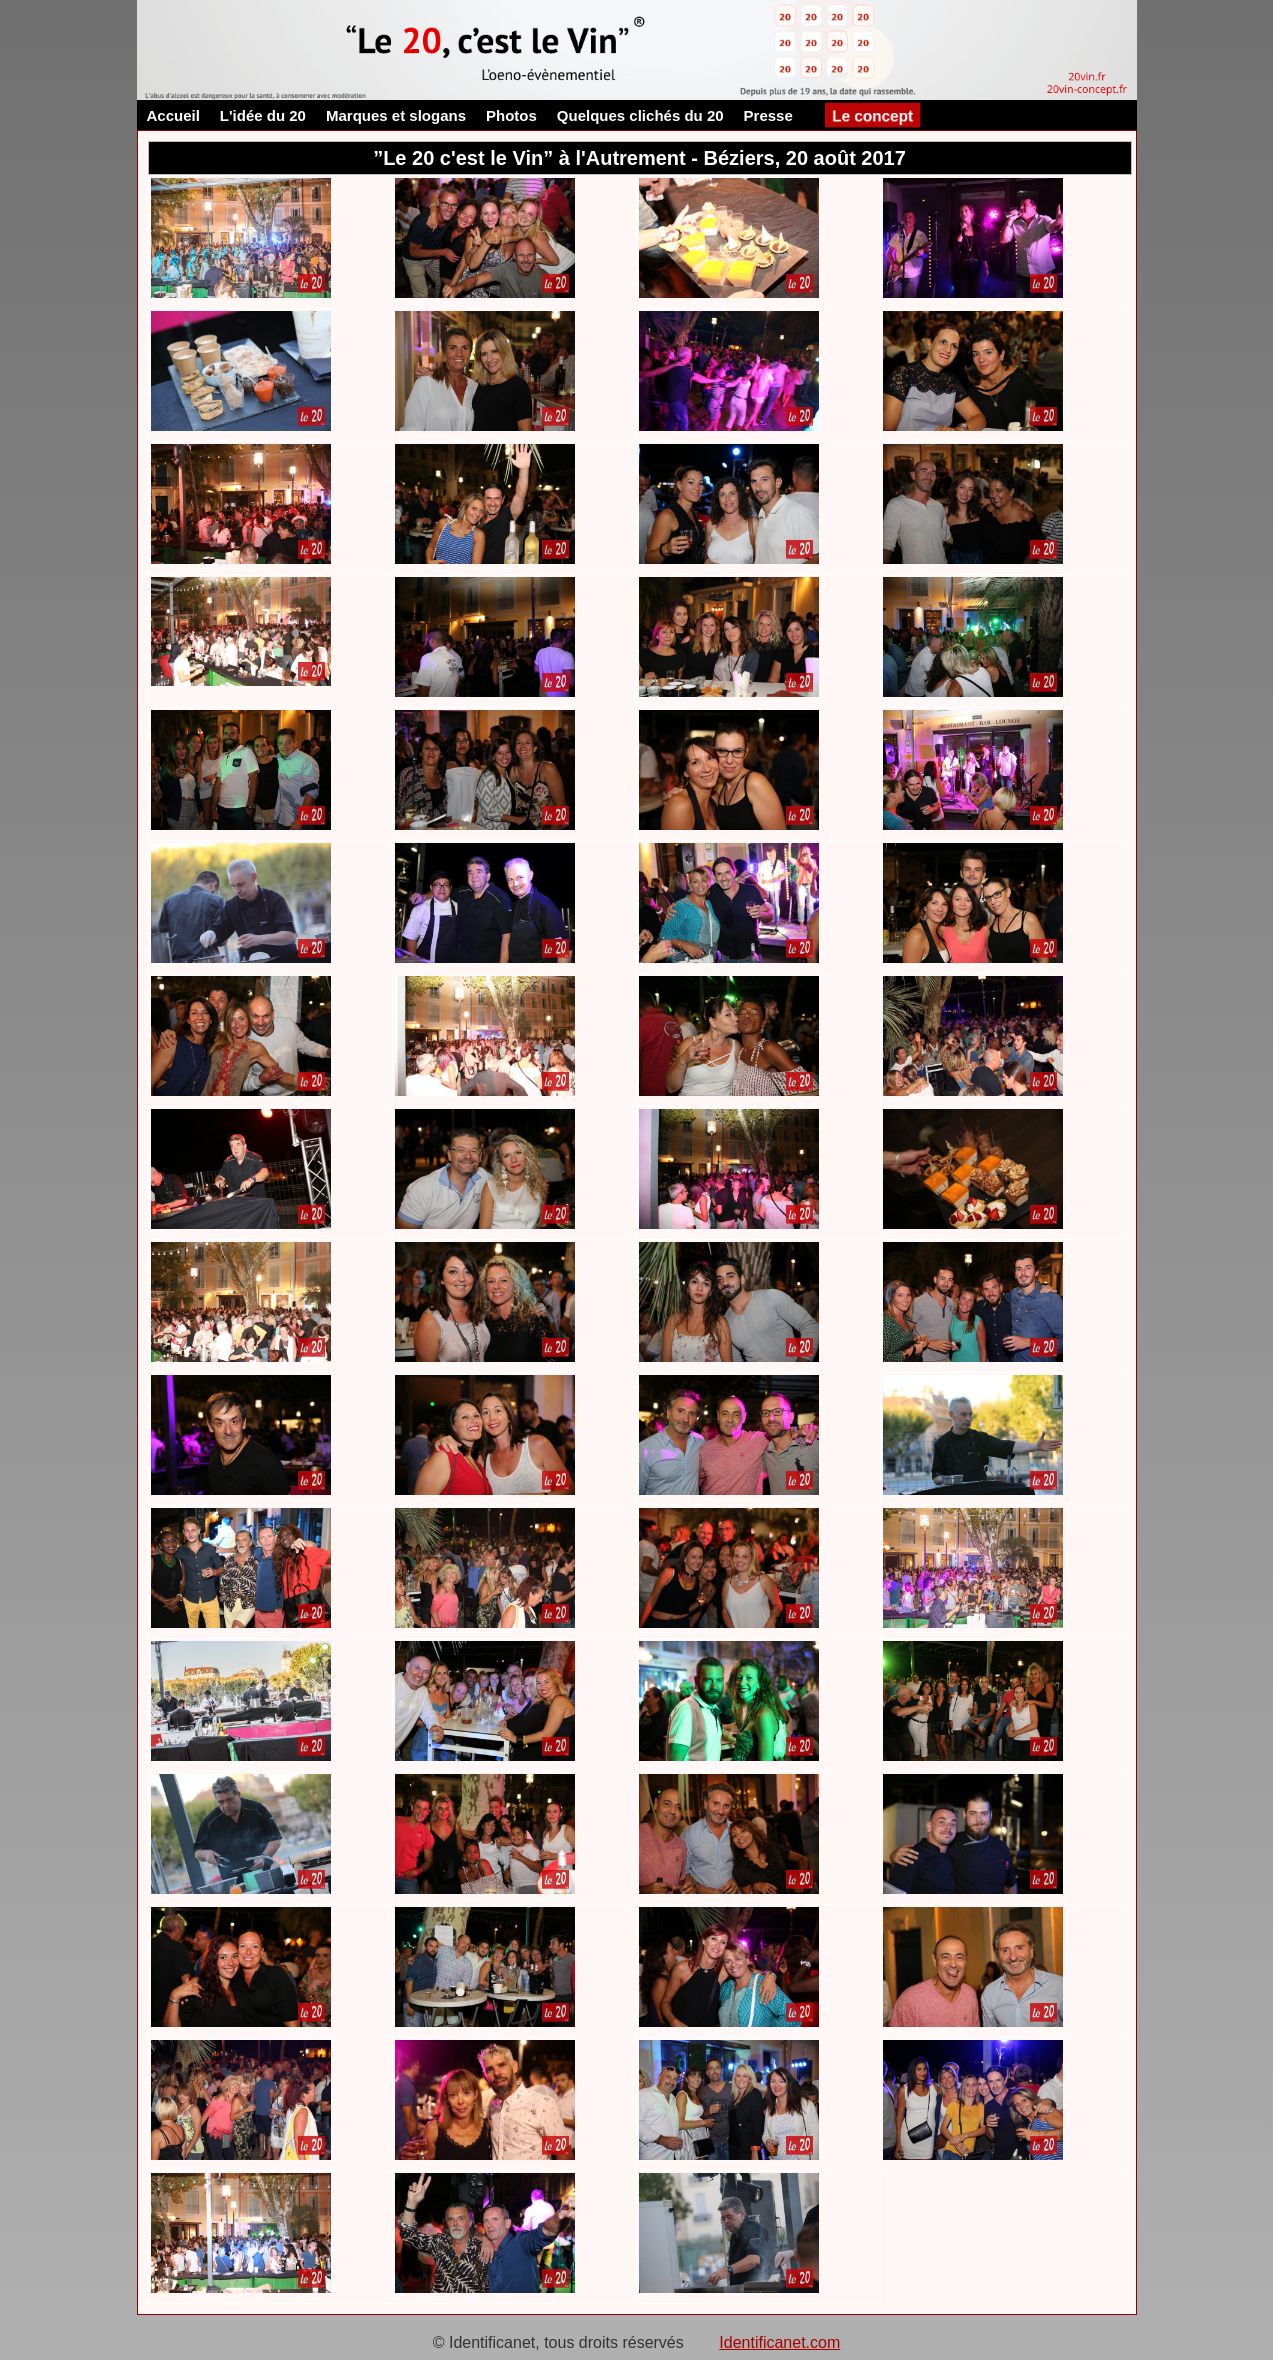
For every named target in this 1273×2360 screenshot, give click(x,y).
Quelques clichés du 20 (640, 115)
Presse (768, 115)
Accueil (173, 115)
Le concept (872, 115)
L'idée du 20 (263, 115)
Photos (511, 115)
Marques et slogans (396, 115)
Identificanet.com (779, 2342)
